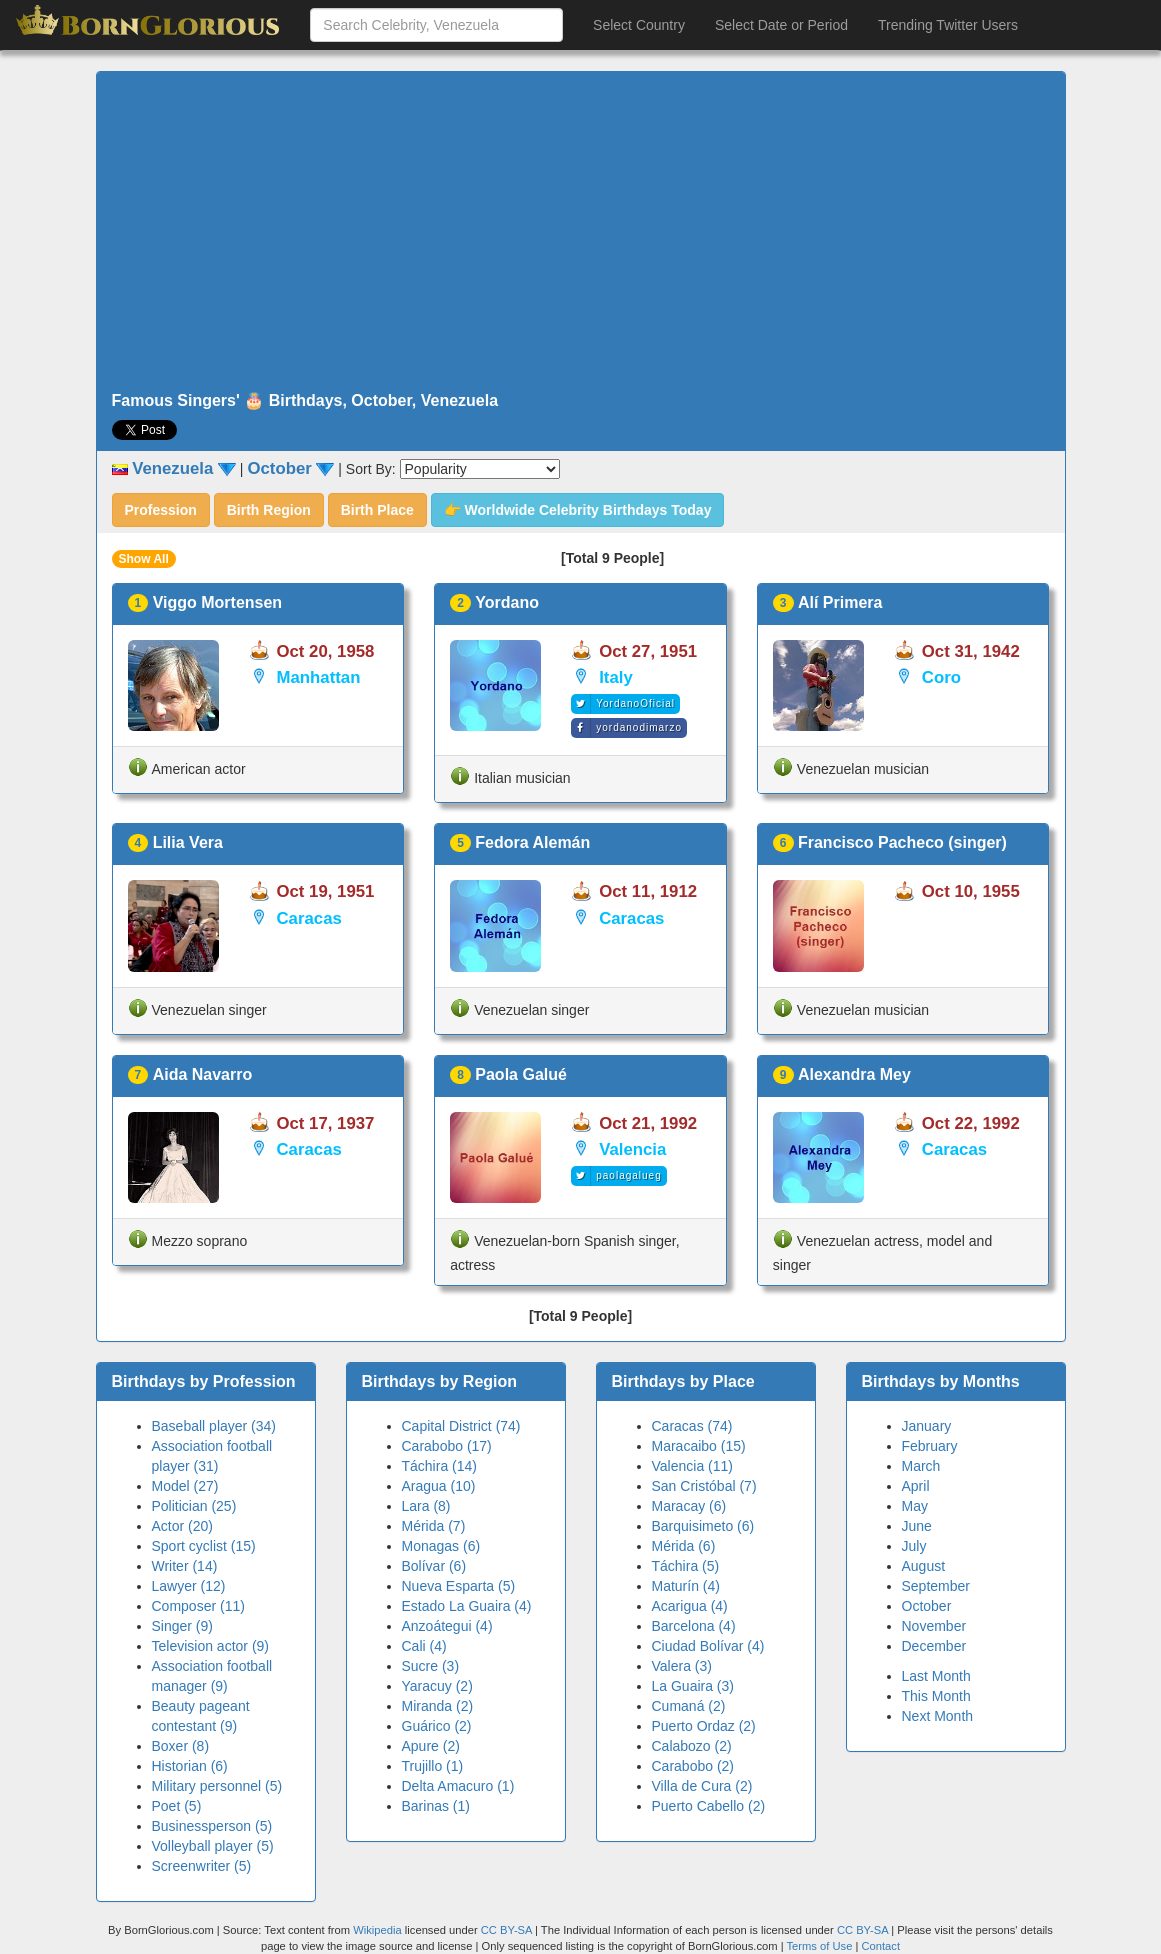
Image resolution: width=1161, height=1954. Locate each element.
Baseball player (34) (214, 1426)
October (927, 1606)
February (930, 1446)
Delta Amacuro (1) (458, 1786)
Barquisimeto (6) (703, 1526)
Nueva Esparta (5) (459, 1586)
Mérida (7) (434, 1526)
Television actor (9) (211, 1646)
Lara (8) (426, 1506)
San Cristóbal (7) (704, 1486)
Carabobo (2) (693, 1766)
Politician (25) (194, 1506)
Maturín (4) (686, 1586)
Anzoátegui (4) (447, 1626)
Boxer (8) (181, 1746)
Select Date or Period (781, 25)
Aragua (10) (439, 1486)
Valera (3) (682, 1666)
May (915, 1506)
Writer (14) (185, 1566)
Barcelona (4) (694, 1626)
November (934, 1626)
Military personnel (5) (217, 1786)
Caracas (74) (692, 1426)
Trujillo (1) (433, 1766)
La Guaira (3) (693, 1686)
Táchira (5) (686, 1566)
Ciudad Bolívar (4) (708, 1646)
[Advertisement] (581, 232)
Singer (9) (182, 1626)
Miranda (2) (438, 1706)
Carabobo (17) (447, 1446)
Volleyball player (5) (213, 1846)
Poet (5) (177, 1806)
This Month (936, 1696)
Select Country (639, 25)
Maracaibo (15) (699, 1446)
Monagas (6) (441, 1546)
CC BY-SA (506, 1930)
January (927, 1426)
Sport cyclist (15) (204, 1546)
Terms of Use (820, 1946)
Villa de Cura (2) (702, 1786)
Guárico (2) (437, 1726)
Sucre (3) (431, 1666)
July (914, 1546)
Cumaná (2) (689, 1706)
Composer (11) (198, 1606)
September (936, 1586)
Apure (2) (431, 1746)
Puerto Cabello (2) (709, 1806)
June (917, 1526)
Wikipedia (377, 1930)
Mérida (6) (684, 1546)
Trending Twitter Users (948, 25)
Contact (880, 1946)
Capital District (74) (461, 1426)
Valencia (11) (692, 1466)
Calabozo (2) (692, 1746)
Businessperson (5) (212, 1826)
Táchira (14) (439, 1466)
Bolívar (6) (434, 1566)
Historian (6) (190, 1766)
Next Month (938, 1716)
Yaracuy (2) (437, 1686)
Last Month (936, 1676)
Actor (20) (182, 1526)
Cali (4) (424, 1646)
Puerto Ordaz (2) (704, 1726)
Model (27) (185, 1486)
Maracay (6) (689, 1506)
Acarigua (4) (690, 1606)
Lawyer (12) (189, 1586)
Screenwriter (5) (202, 1866)
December (934, 1646)
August (924, 1566)
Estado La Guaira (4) (467, 1606)
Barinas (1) (436, 1806)
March (921, 1466)
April (916, 1486)
